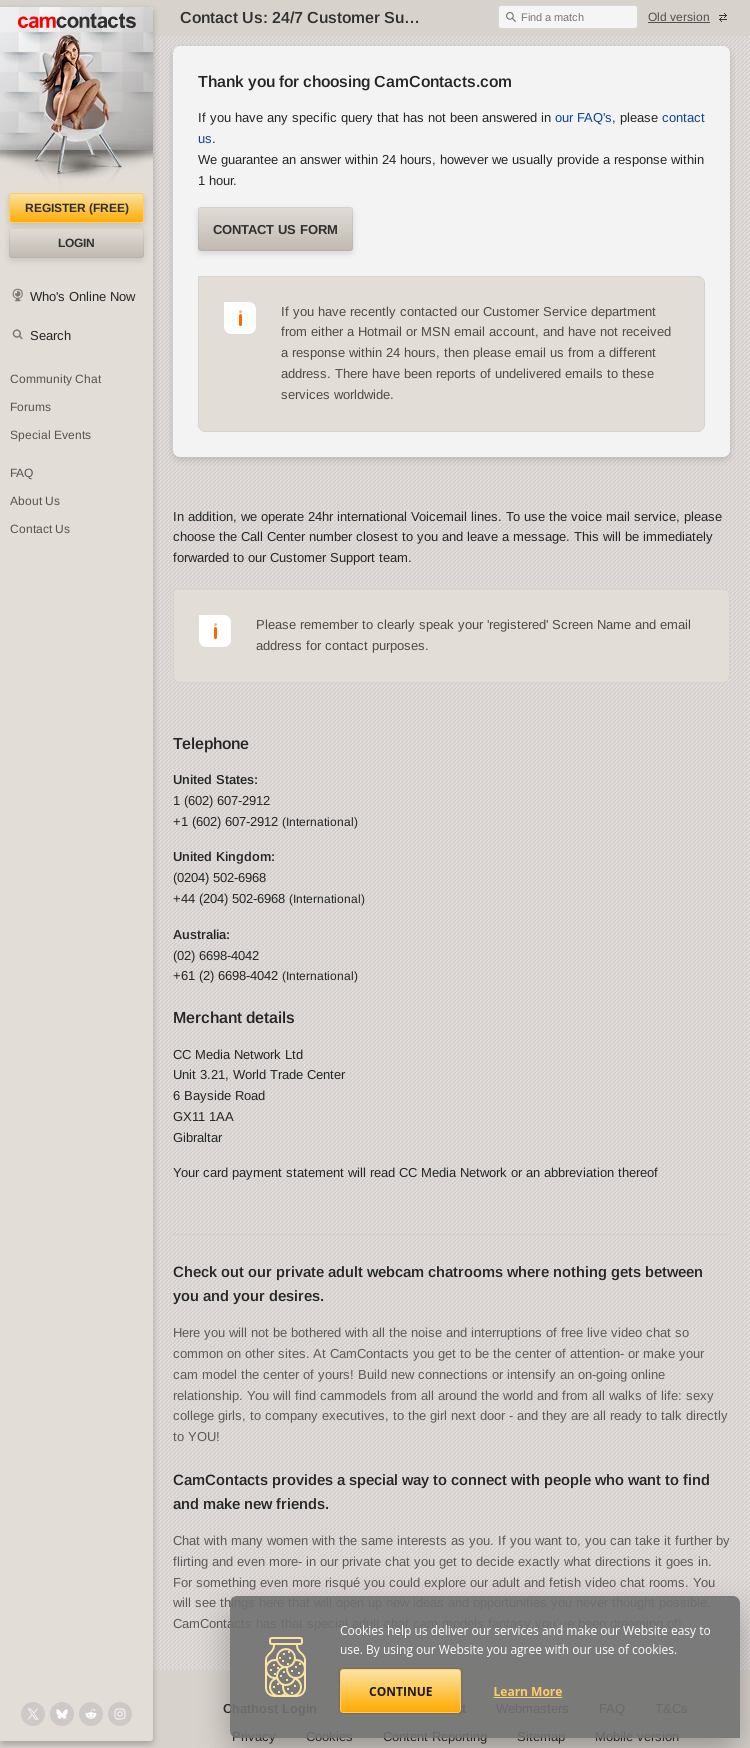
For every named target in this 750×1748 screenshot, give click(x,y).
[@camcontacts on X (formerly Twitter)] (33, 1714)
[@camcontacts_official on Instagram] (120, 1714)
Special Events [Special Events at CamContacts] (50, 435)
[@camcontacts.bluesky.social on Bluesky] (62, 1714)
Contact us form (275, 229)
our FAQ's (583, 117)
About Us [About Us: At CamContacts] (35, 501)
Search (50, 335)
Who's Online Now (82, 296)
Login (76, 243)
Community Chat (55, 379)
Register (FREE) (77, 208)
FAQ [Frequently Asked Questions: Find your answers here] (21, 473)
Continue (400, 1691)
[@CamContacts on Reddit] (91, 1714)
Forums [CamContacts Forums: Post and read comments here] (30, 407)
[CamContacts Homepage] (76, 100)
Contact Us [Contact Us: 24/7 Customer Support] (40, 529)
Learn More (528, 1691)
